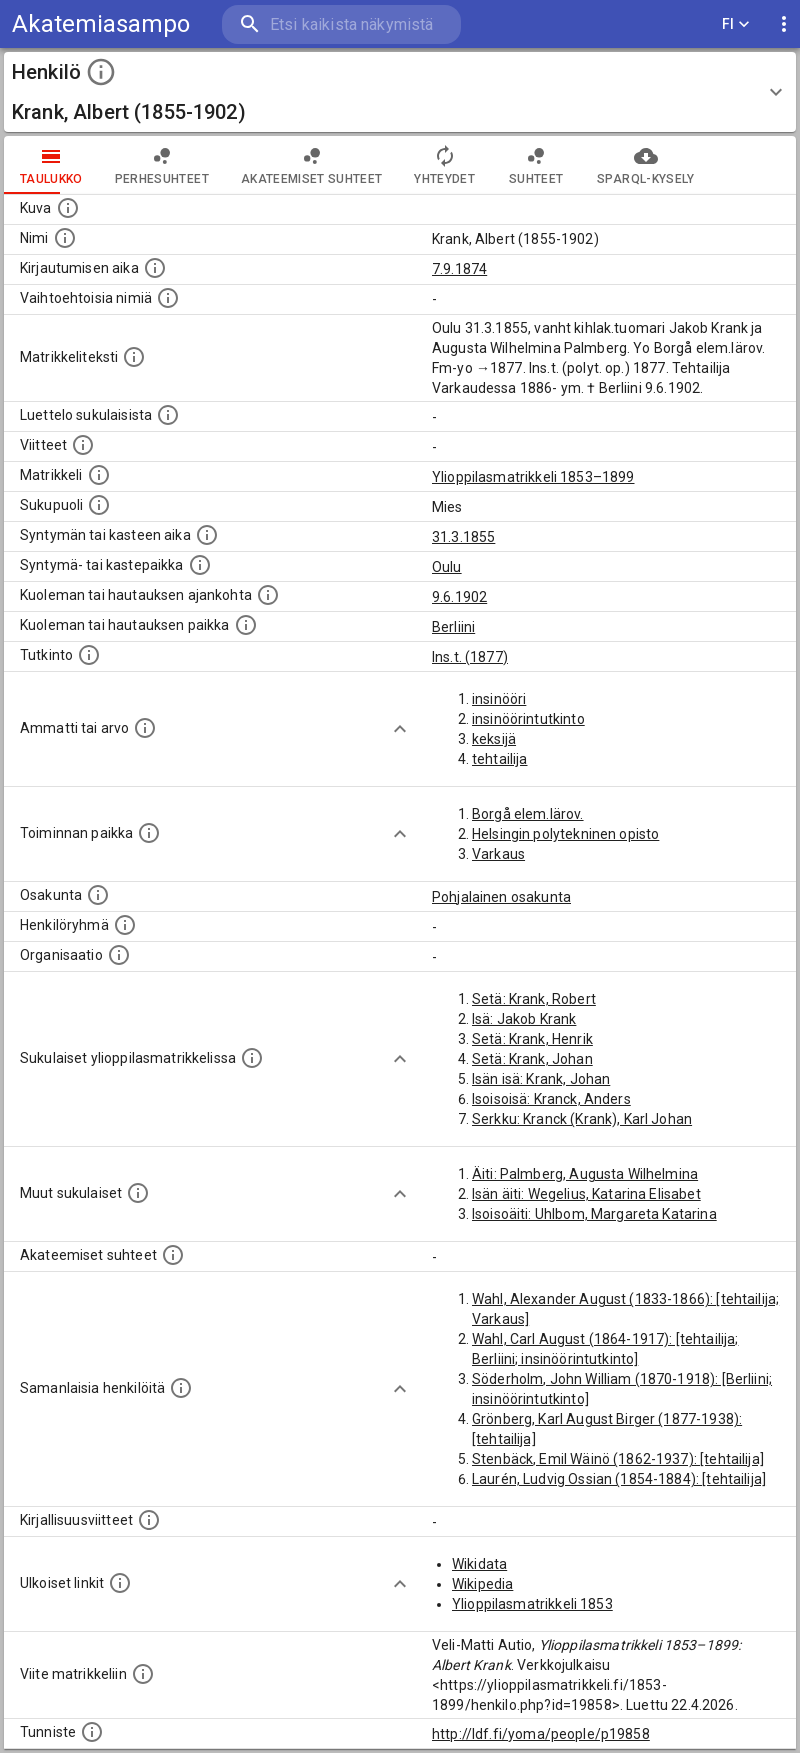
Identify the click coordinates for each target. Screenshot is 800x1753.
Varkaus (498, 854)
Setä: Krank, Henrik (532, 1039)
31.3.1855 (463, 537)
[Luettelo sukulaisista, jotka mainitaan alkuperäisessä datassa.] (168, 415)
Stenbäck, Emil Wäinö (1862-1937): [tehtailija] (618, 1459)
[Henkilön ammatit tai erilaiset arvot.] (145, 728)
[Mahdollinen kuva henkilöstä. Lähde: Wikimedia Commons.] (68, 208)
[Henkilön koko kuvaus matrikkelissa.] (134, 357)
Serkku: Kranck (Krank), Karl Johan (582, 1119)
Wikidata (479, 1564)
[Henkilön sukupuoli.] (99, 505)
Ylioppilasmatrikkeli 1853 (532, 1604)
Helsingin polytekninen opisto (565, 834)
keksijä (494, 739)
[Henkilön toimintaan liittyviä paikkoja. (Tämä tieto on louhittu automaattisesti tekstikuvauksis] (149, 833)
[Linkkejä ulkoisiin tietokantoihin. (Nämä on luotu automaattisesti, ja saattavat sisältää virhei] (120, 1583)
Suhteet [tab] (536, 165)
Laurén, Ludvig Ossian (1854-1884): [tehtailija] (619, 1479)
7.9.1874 (459, 269)
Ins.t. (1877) (470, 657)
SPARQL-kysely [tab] (645, 165)
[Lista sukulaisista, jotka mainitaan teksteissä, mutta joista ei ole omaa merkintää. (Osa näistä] (138, 1193)
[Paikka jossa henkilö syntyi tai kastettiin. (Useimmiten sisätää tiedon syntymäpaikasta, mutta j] (200, 565)
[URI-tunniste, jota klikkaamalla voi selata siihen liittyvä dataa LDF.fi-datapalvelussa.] (92, 1732)
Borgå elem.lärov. (528, 814)
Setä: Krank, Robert (534, 999)
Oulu (447, 567)
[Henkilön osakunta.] (98, 895)
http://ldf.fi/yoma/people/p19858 (541, 1734)
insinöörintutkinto (528, 719)
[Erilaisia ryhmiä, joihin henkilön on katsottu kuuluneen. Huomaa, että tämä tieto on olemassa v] (125, 925)
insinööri (499, 699)
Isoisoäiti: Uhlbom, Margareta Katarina (594, 1214)
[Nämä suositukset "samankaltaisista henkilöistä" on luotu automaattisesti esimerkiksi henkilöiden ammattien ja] (181, 1388)
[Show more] (400, 729)
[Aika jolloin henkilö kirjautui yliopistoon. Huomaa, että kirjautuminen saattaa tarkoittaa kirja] (155, 268)
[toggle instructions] (101, 72)
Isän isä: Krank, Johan (541, 1079)
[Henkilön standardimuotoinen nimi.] (65, 238)
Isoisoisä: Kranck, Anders (551, 1099)
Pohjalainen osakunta (501, 897)
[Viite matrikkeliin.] (143, 1674)
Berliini (453, 627)
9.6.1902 (459, 597)
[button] (400, 92)
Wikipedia (482, 1584)
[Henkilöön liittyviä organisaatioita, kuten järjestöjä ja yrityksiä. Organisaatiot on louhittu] (119, 955)
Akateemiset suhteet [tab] (312, 165)
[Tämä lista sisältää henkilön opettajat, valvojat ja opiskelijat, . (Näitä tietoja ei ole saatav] (173, 1255)
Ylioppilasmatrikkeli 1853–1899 (533, 477)
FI (736, 24)
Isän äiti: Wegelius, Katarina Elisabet (586, 1194)
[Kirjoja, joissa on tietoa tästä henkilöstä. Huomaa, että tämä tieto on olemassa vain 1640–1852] (149, 1520)
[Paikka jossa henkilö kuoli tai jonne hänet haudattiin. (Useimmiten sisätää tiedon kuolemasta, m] (246, 625)
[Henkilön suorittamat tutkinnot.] (89, 655)
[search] (341, 24)
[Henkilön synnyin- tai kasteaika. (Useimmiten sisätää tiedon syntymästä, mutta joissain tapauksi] (207, 535)
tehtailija (500, 759)
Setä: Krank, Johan (532, 1059)
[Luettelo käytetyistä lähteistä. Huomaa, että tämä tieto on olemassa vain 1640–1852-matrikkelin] (83, 445)
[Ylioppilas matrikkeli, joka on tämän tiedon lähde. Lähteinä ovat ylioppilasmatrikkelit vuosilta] (99, 475)
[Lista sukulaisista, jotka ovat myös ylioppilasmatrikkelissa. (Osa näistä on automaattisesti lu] (252, 1058)
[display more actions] (784, 24)
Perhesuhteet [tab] (162, 165)
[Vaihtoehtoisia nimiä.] (168, 298)
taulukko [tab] (51, 165)
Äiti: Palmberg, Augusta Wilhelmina (585, 1174)
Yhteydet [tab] (444, 165)
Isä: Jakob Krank (524, 1019)
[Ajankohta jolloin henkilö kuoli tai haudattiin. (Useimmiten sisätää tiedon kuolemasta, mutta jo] (268, 595)
